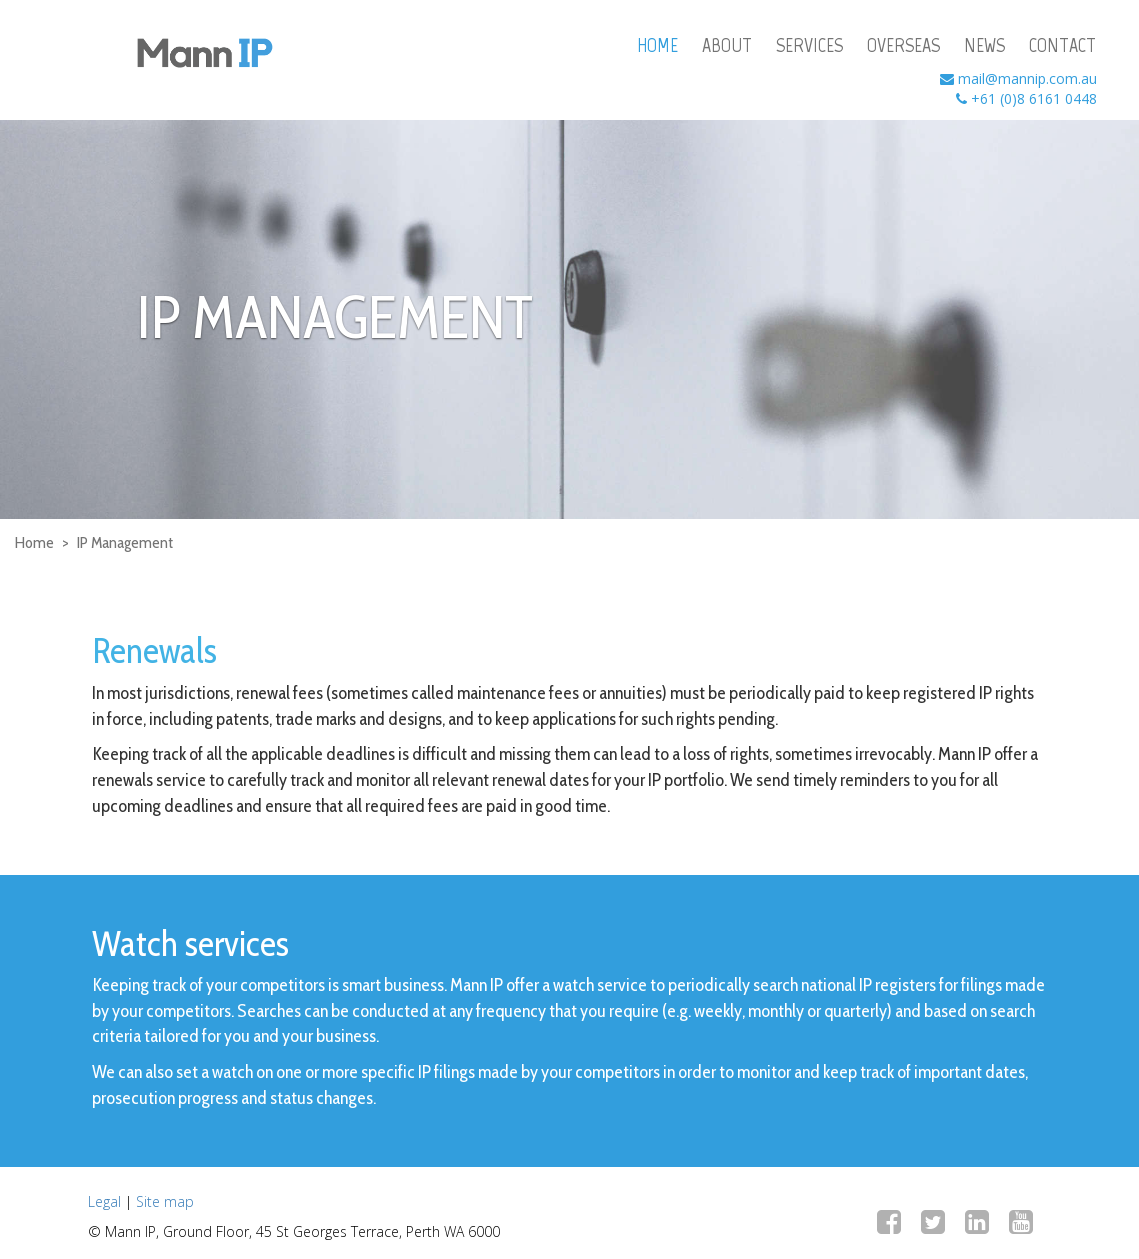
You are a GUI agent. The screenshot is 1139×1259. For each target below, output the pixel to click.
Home (34, 542)
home (657, 45)
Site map (165, 1201)
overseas (903, 45)
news (984, 45)
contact (1062, 45)
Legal (104, 1201)
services (809, 45)
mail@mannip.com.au (1027, 78)
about (727, 45)
